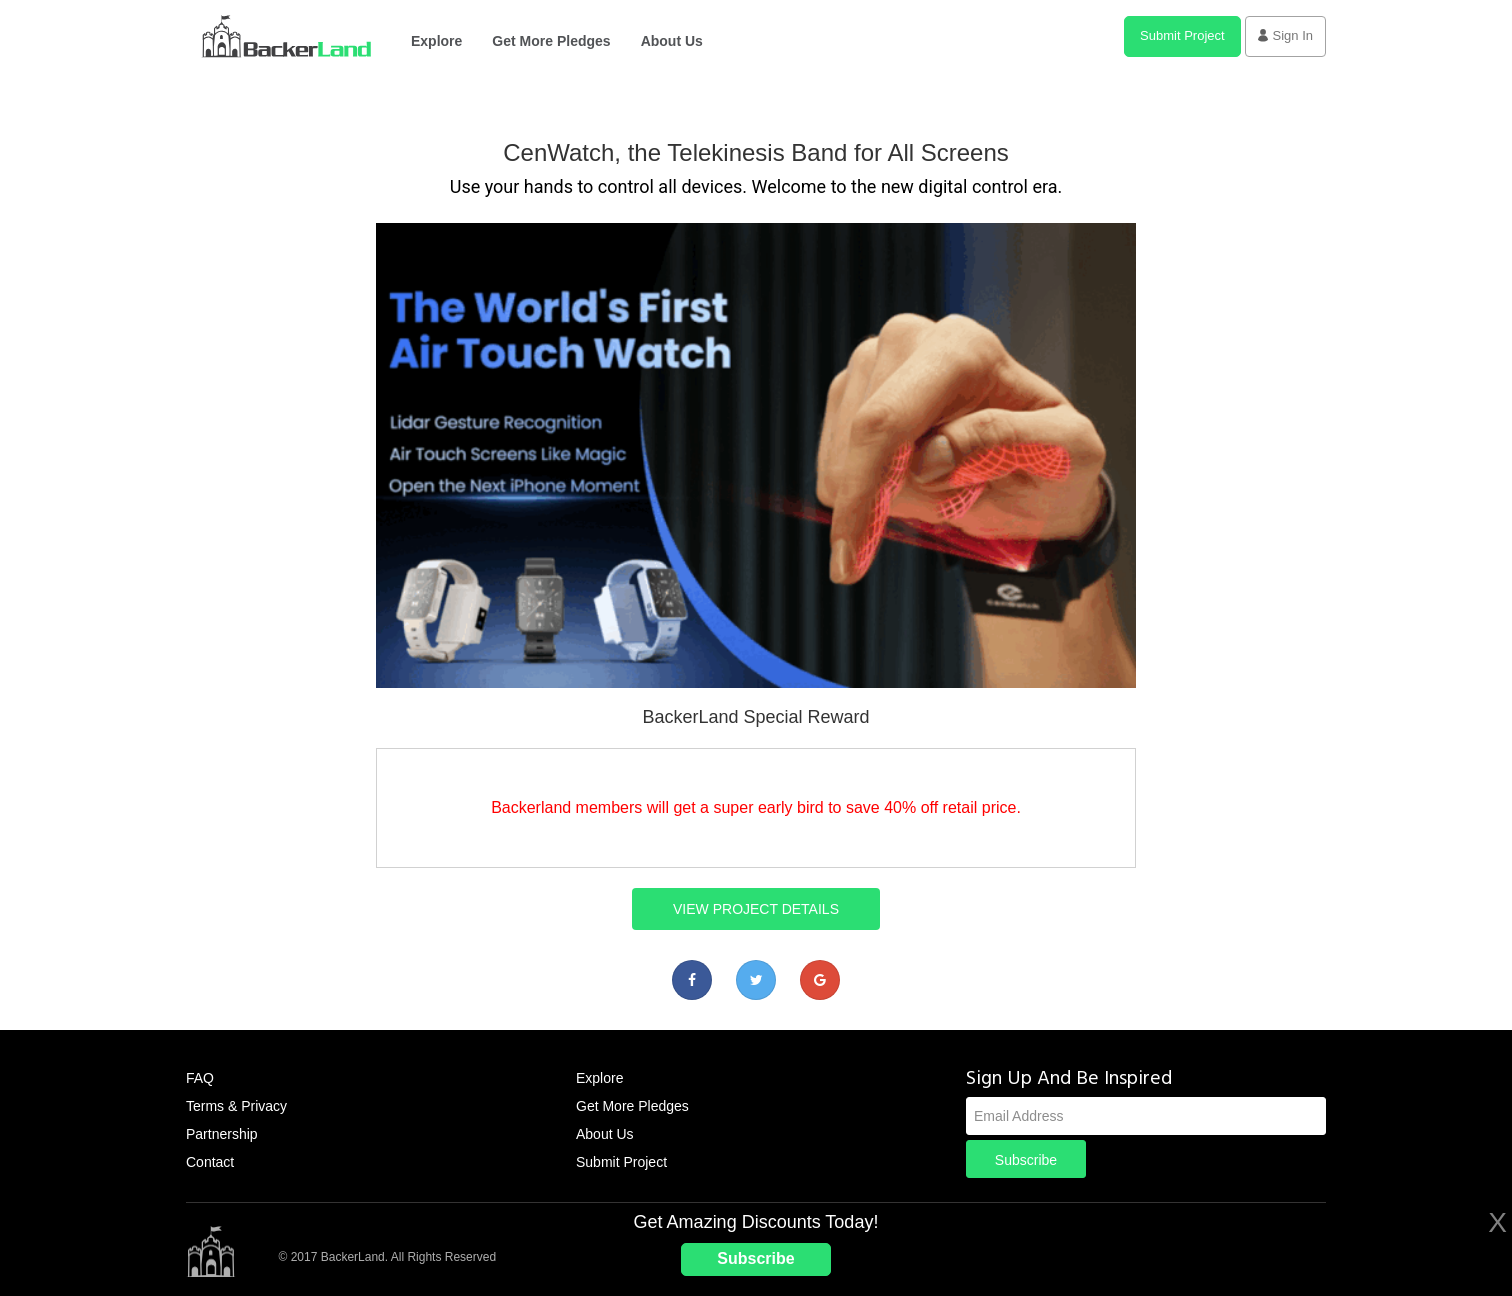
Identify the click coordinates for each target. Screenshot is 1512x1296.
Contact (210, 1162)
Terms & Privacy (236, 1106)
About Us (672, 41)
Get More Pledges (551, 41)
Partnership (222, 1134)
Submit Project (1182, 35)
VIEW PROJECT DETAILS (756, 909)
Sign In (1285, 35)
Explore (436, 41)
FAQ (200, 1078)
